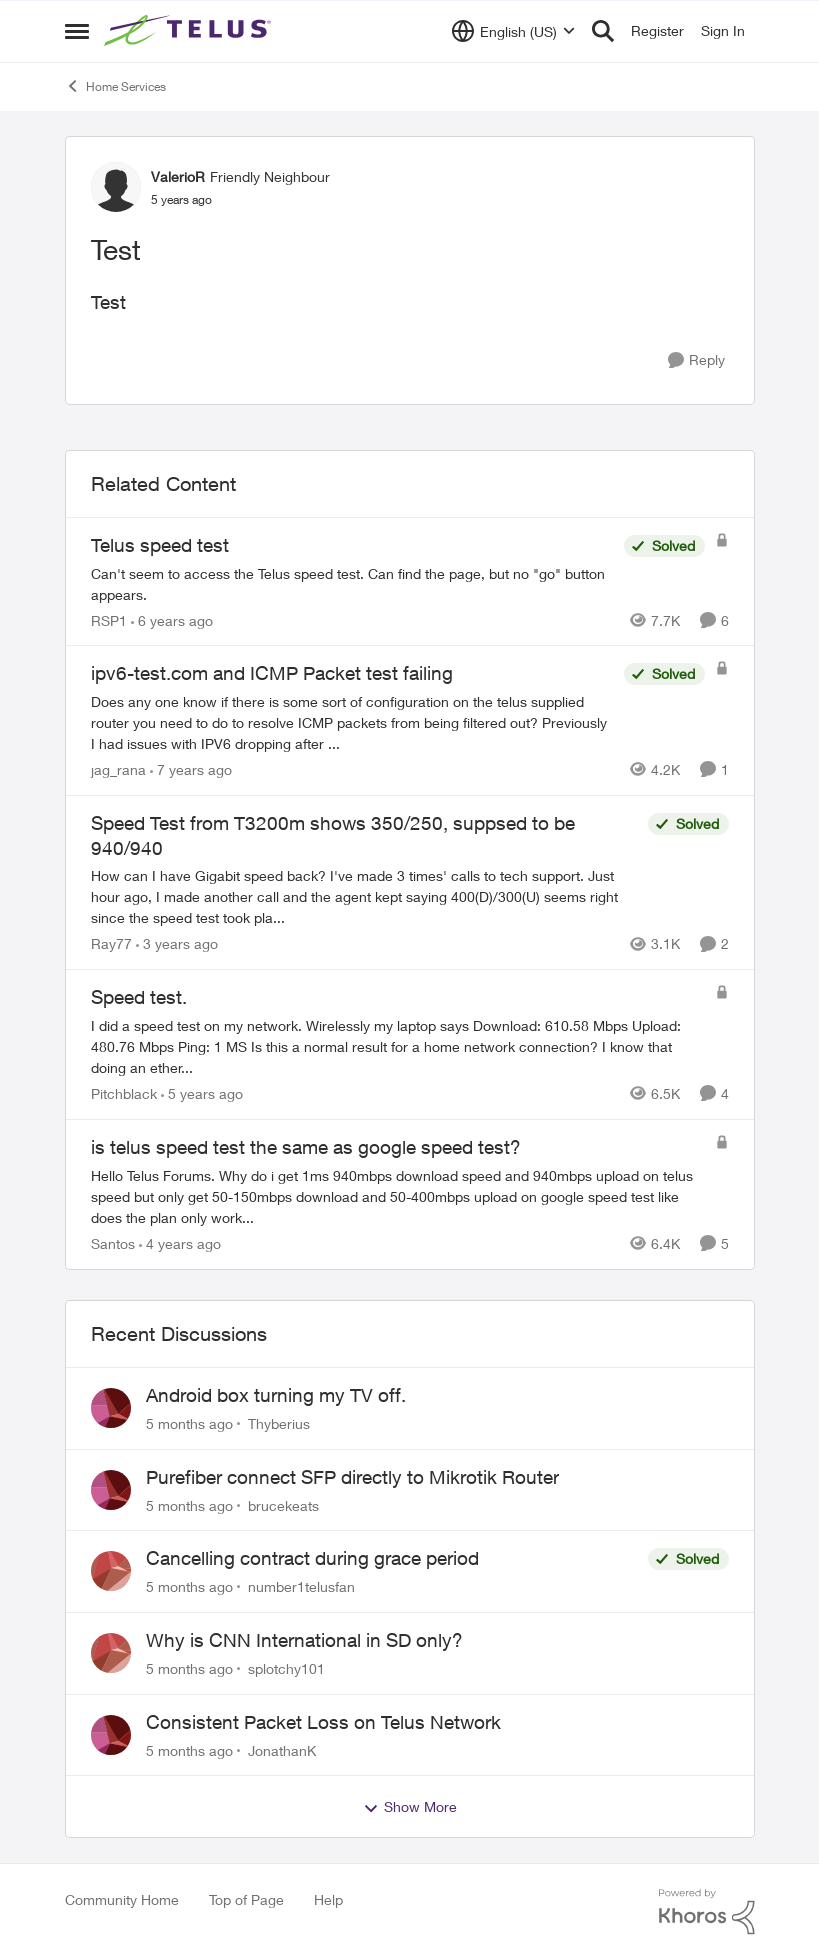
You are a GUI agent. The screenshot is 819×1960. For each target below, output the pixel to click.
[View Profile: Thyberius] (111, 1408)
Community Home (122, 1899)
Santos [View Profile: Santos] (113, 1243)
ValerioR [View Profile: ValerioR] (178, 176)
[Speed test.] (398, 1046)
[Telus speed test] (352, 583)
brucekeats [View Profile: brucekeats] (283, 1504)
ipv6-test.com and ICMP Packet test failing (272, 673)
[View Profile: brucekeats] (111, 1490)
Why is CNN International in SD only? (304, 1640)
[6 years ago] (172, 619)
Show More (410, 1807)
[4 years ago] (180, 1243)
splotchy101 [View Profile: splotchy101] (286, 1668)
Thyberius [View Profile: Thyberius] (279, 1423)
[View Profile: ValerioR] (116, 187)
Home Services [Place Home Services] (115, 86)
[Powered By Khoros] (707, 1912)
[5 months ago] (189, 1423)
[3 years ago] (177, 943)
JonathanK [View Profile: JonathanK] (282, 1749)
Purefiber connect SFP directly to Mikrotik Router (352, 1477)
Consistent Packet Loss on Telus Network (323, 1722)
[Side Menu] (77, 31)
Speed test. (139, 997)
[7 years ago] (191, 769)
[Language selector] (513, 31)
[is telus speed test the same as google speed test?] (398, 1196)
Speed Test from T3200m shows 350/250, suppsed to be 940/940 (333, 835)
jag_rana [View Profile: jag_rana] (118, 769)
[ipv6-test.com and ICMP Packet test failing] (352, 722)
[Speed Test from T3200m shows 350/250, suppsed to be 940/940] (364, 896)
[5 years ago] (202, 1093)
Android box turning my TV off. (276, 1395)
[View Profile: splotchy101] (111, 1653)
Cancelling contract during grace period (312, 1558)
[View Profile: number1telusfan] (111, 1571)
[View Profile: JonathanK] (111, 1735)
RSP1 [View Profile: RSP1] (109, 619)
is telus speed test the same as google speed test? (306, 1147)
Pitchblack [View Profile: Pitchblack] (124, 1093)
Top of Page (246, 1899)
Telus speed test (160, 545)
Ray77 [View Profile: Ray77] (111, 943)
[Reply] (696, 360)
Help (328, 1899)
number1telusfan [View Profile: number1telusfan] (301, 1586)
